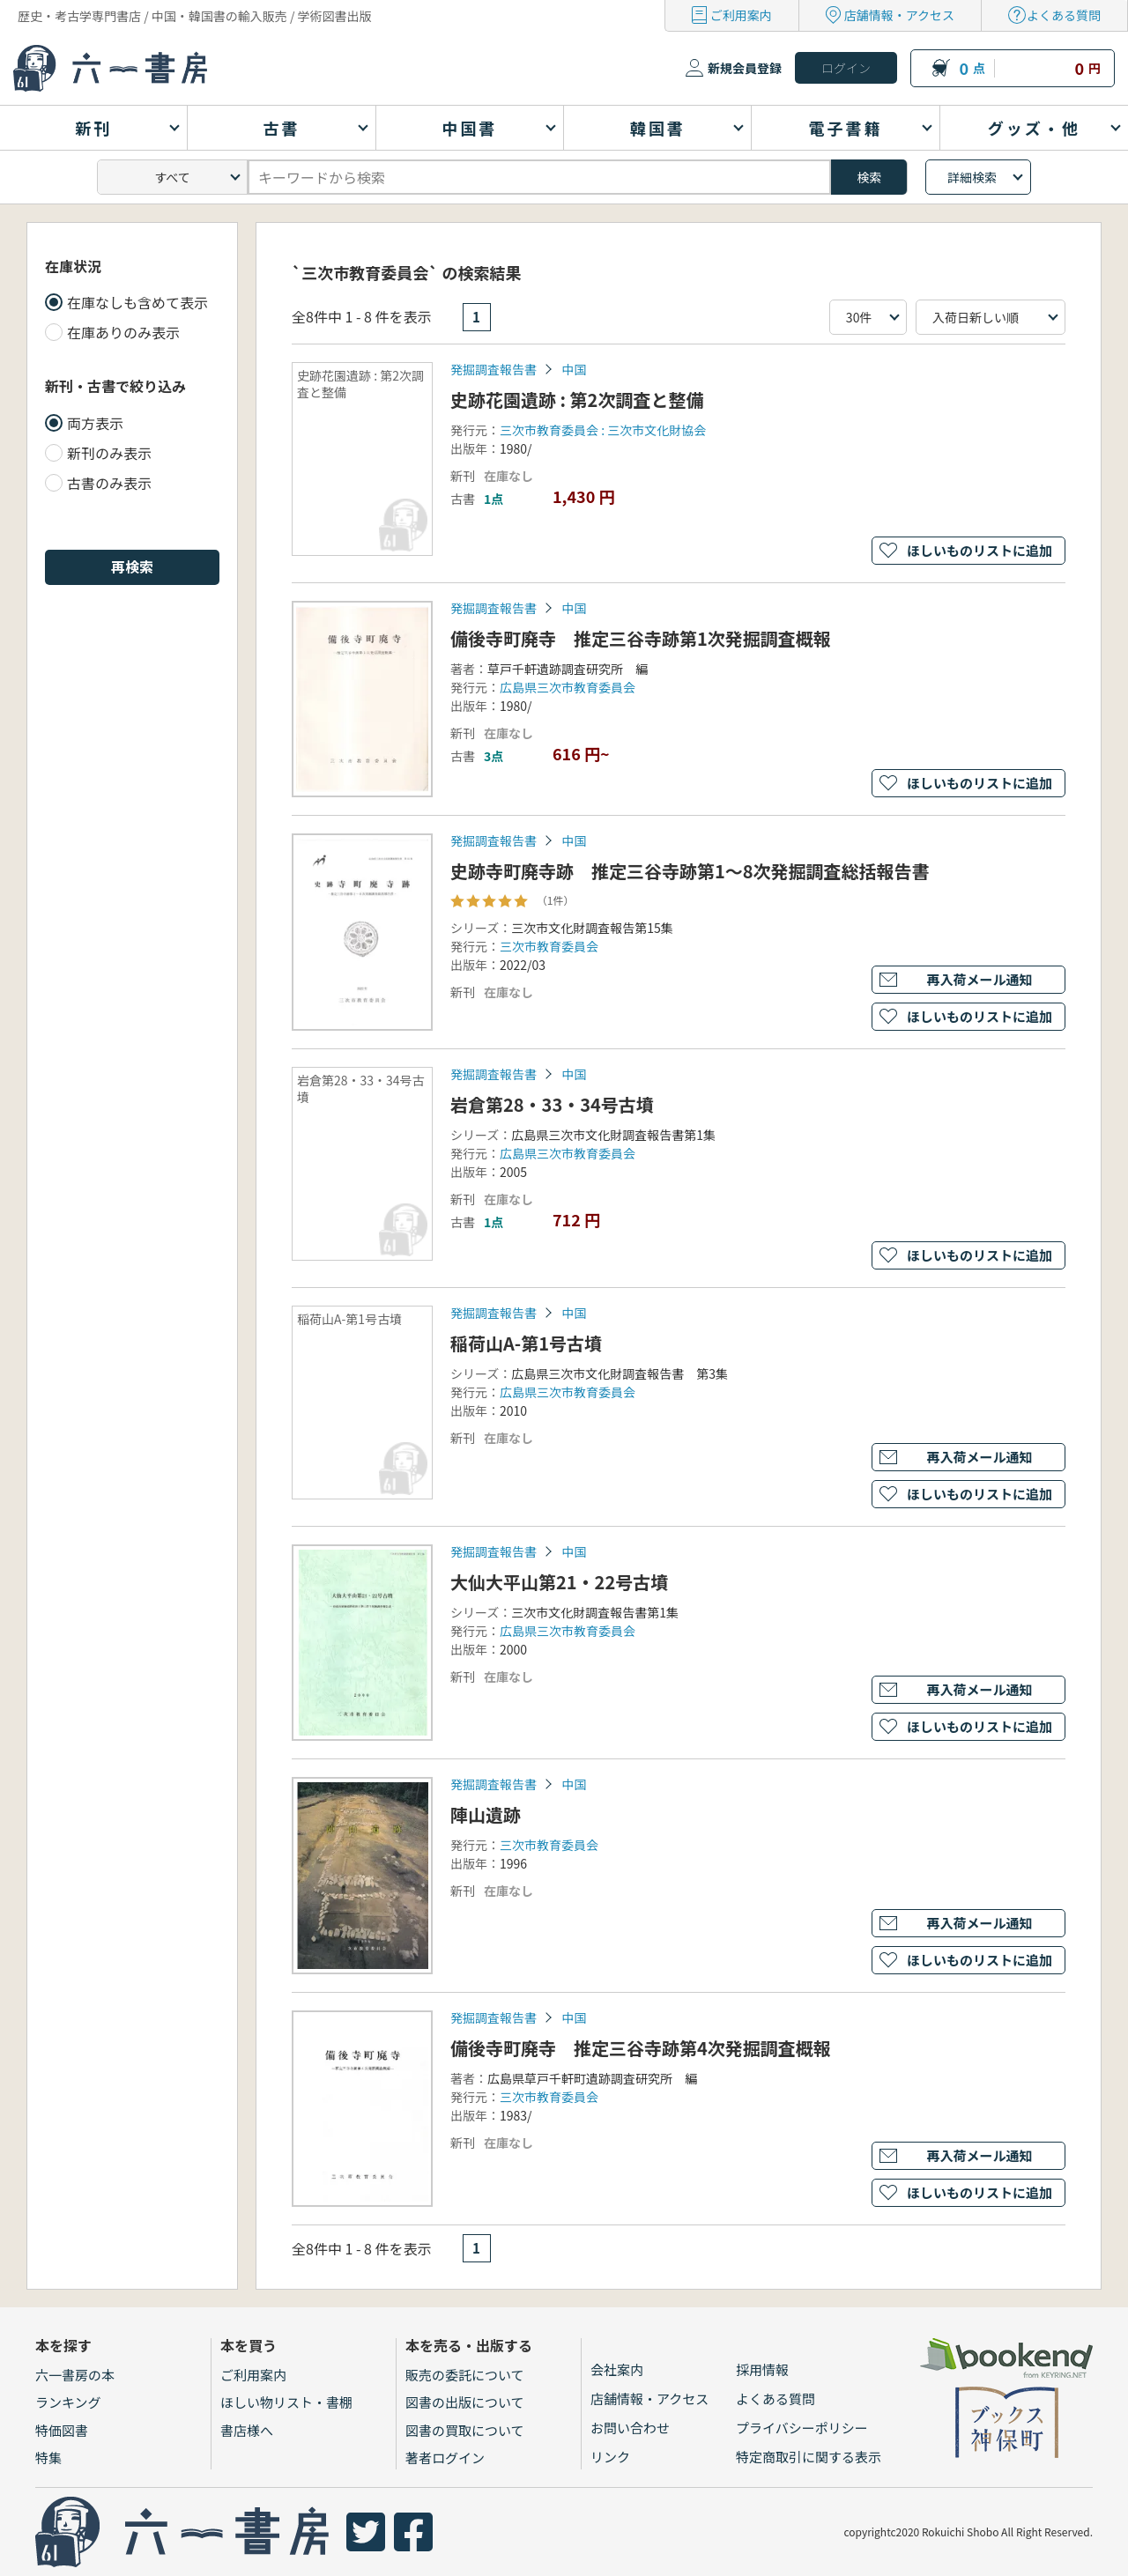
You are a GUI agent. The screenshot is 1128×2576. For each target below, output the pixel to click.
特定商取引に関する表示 (808, 2456)
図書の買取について (464, 2430)
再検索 (132, 566)
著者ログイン (445, 2457)
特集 (48, 2457)
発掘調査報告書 (493, 369)
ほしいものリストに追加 (979, 550)
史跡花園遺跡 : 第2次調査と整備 (576, 399)
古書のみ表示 (109, 482)
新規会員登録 (745, 68)
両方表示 (95, 422)
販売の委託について (464, 2374)
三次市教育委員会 (549, 946)
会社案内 (616, 2369)
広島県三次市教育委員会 (567, 687)
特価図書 (61, 2430)
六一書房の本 (75, 2374)
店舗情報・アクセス (899, 15)
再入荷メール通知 (979, 979)
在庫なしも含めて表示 (137, 302)
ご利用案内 (741, 15)
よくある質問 (1064, 15)
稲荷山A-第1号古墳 (526, 1343)
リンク (610, 2456)
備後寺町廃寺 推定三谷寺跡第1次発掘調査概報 (640, 638)
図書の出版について (464, 2402)
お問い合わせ (630, 2427)
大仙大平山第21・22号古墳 (559, 1582)
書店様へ (246, 2430)
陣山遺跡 (485, 1814)
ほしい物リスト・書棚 (286, 2402)
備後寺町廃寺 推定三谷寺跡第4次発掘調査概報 (640, 2048)
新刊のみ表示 (109, 452)
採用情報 (762, 2369)
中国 (573, 369)
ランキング (68, 2402)
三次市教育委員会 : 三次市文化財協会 (603, 430)
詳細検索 (972, 177)
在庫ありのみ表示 (123, 332)
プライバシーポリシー (802, 2427)
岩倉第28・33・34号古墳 (552, 1104)
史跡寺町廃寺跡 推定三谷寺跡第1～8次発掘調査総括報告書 (690, 871)
